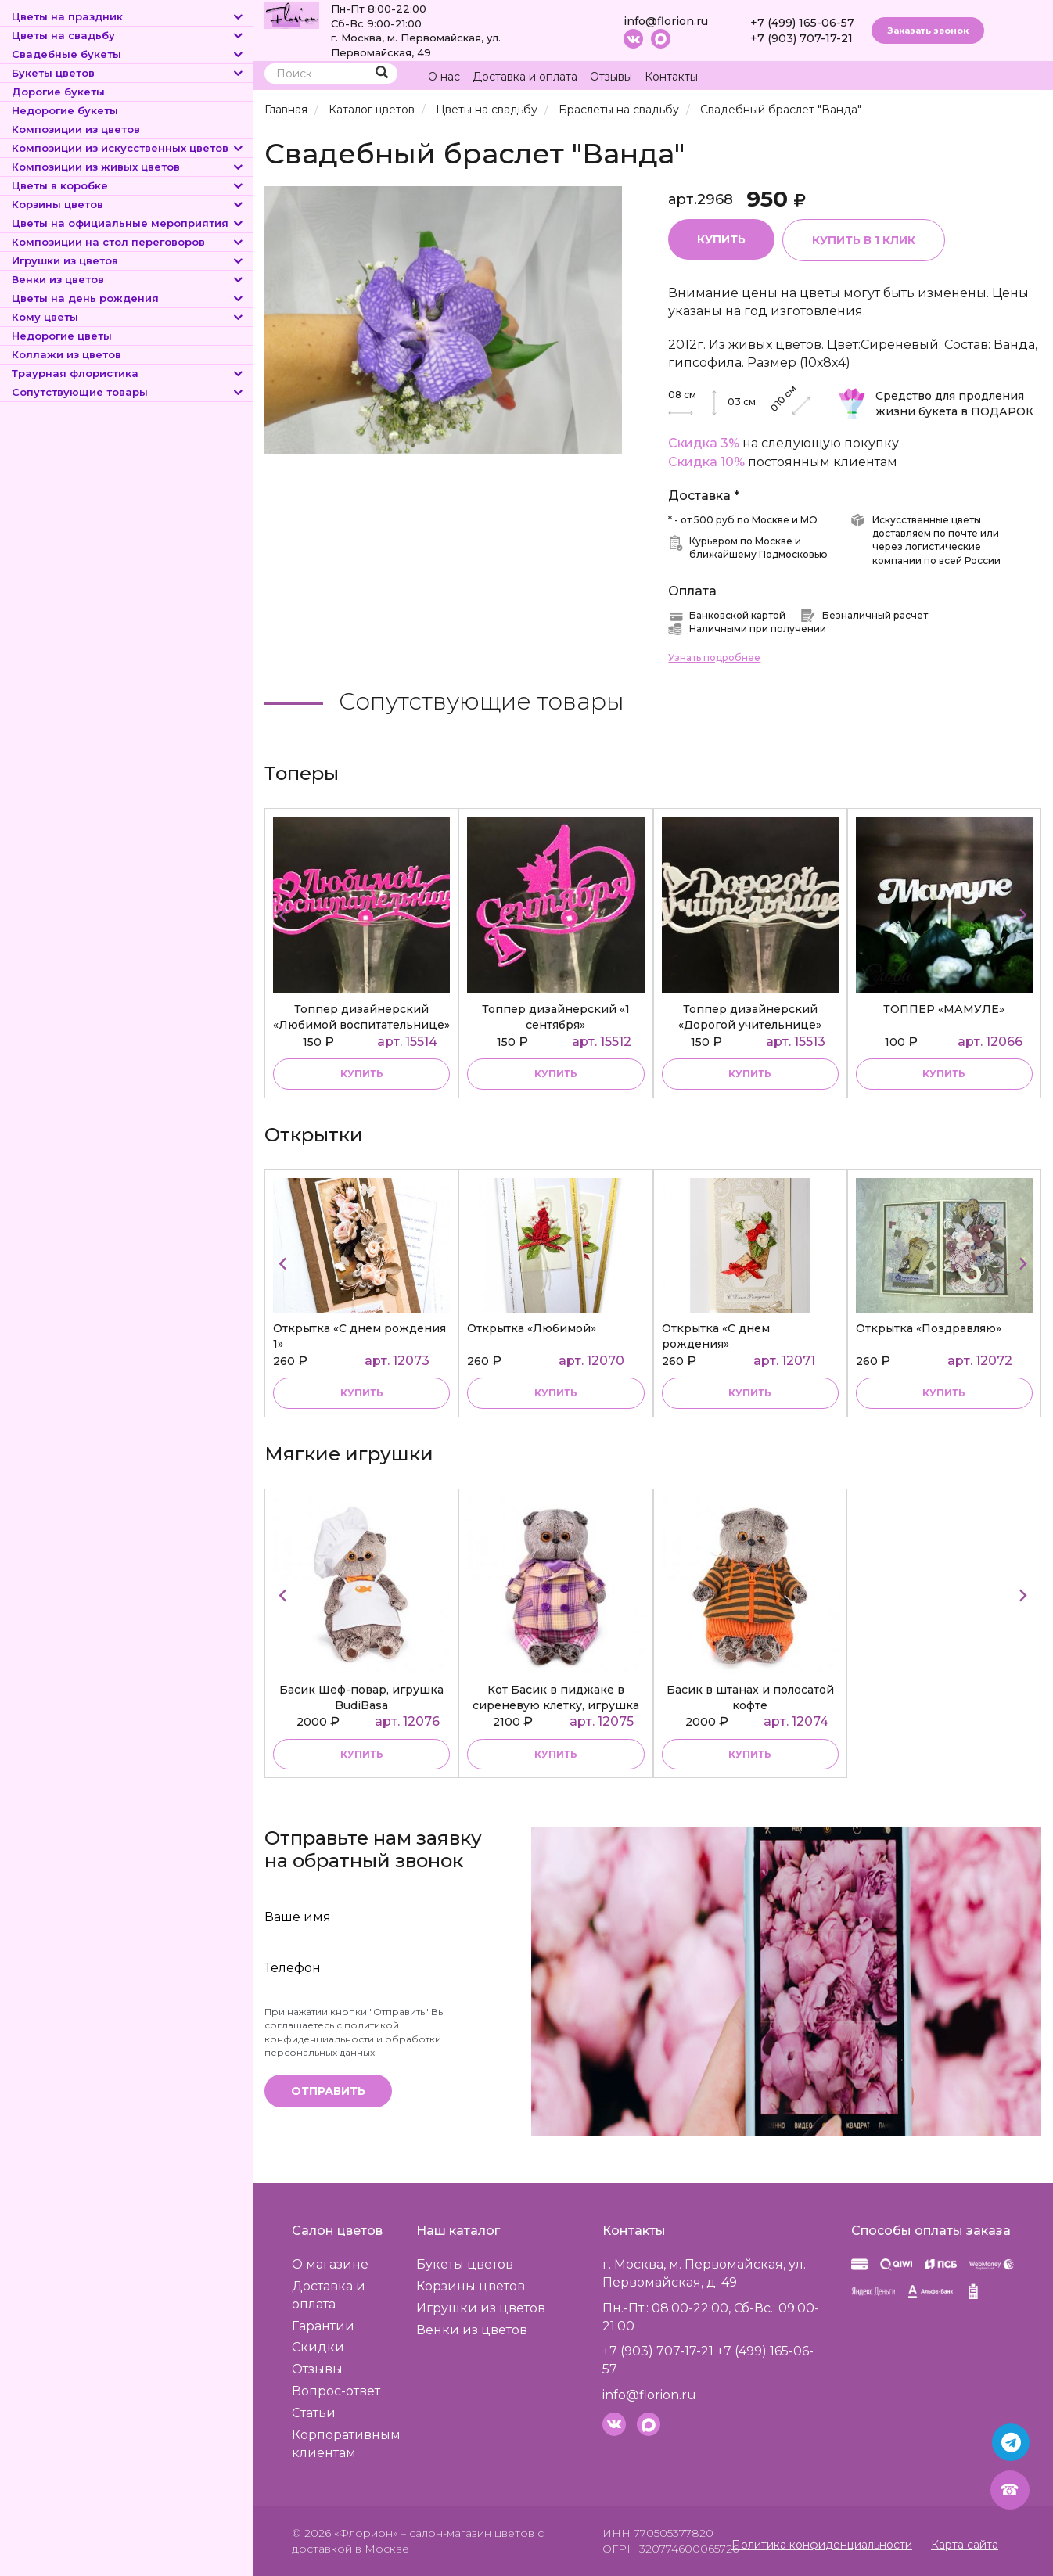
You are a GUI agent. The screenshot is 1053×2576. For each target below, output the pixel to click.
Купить (721, 239)
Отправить (328, 2091)
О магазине (330, 2264)
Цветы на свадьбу (128, 35)
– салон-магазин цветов (467, 2533)
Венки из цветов (128, 279)
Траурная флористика (128, 373)
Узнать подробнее (714, 657)
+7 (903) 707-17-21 (801, 38)
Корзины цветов (128, 204)
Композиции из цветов (76, 129)
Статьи (314, 2412)
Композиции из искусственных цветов (128, 148)
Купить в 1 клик (863, 240)
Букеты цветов (128, 72)
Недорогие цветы (62, 335)
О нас (444, 77)
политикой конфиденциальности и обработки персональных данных (352, 2038)
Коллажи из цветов (66, 354)
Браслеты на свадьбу (619, 109)
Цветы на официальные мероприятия (128, 223)
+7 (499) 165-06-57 (802, 23)
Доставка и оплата (525, 77)
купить (361, 1074)
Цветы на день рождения (128, 298)
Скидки (318, 2347)
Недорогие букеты (65, 110)
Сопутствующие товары (128, 392)
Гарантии (323, 2326)
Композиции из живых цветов (128, 166)
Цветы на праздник (128, 16)
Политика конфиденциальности (821, 2545)
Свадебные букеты (128, 54)
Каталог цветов (372, 109)
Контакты (671, 77)
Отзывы (611, 77)
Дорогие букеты (58, 91)
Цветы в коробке (128, 185)
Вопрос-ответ (336, 2391)
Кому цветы (128, 317)
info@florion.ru (666, 21)
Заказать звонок (928, 30)
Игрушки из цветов (128, 260)
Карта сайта (964, 2545)
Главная (285, 109)
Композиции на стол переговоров (128, 241)
